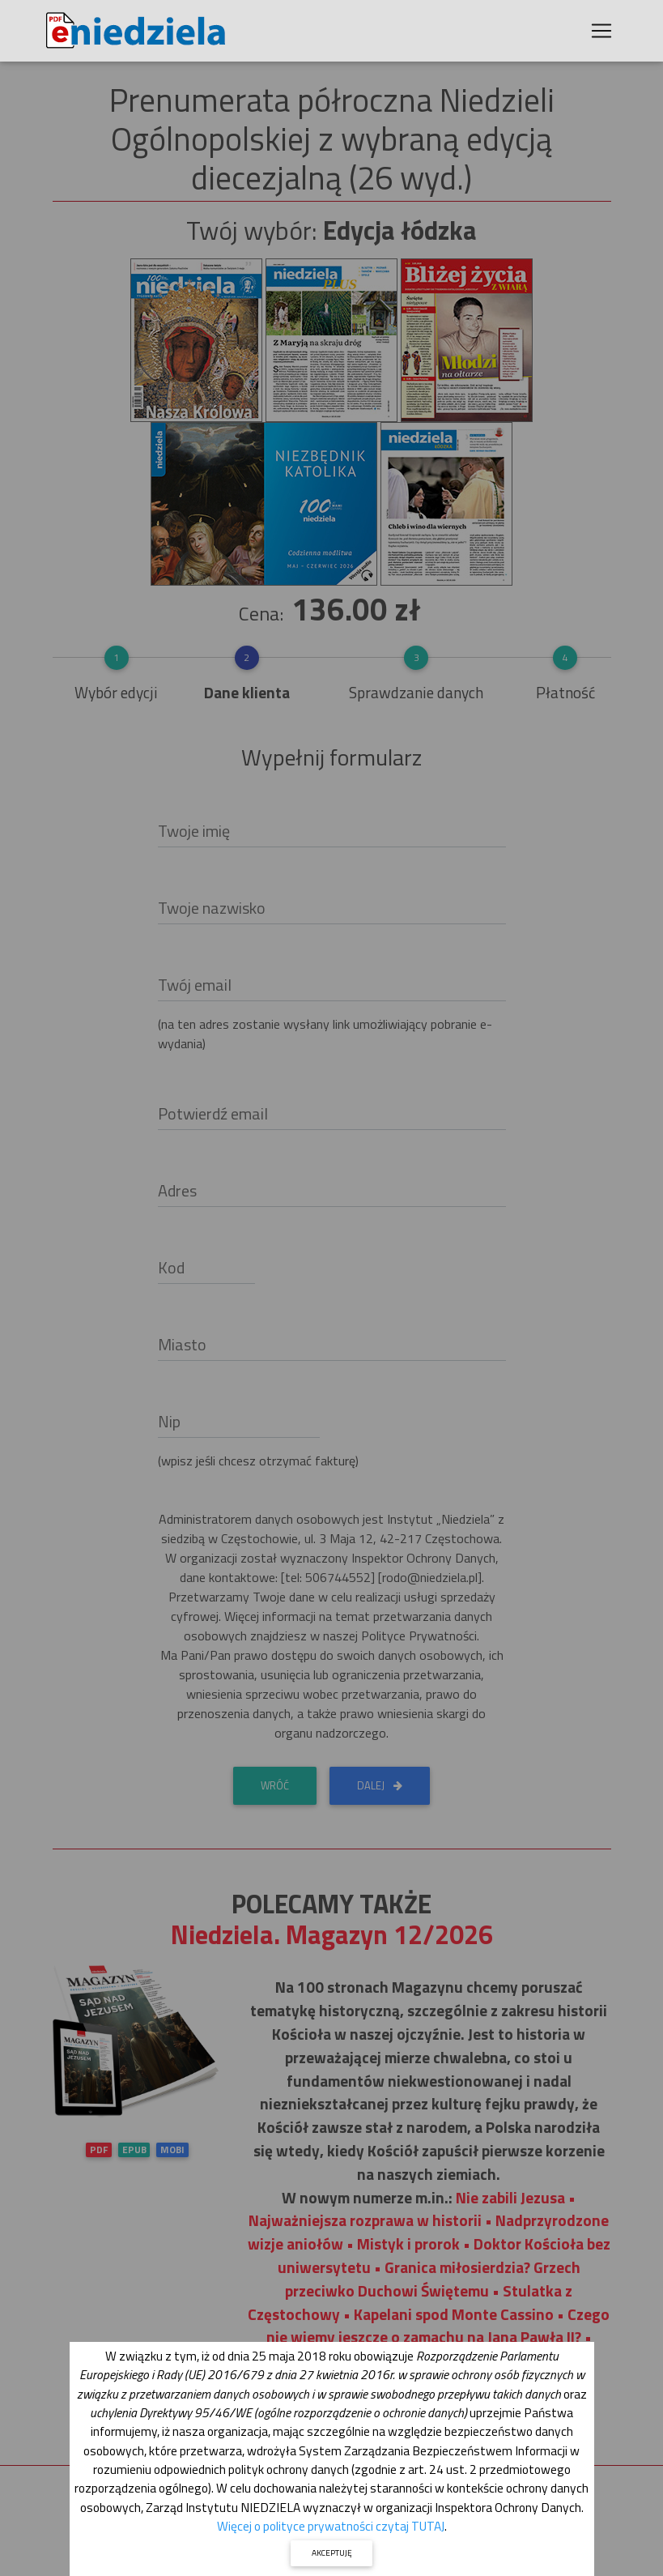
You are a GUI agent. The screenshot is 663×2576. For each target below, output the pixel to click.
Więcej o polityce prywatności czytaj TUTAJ (330, 2525)
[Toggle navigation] (601, 34)
